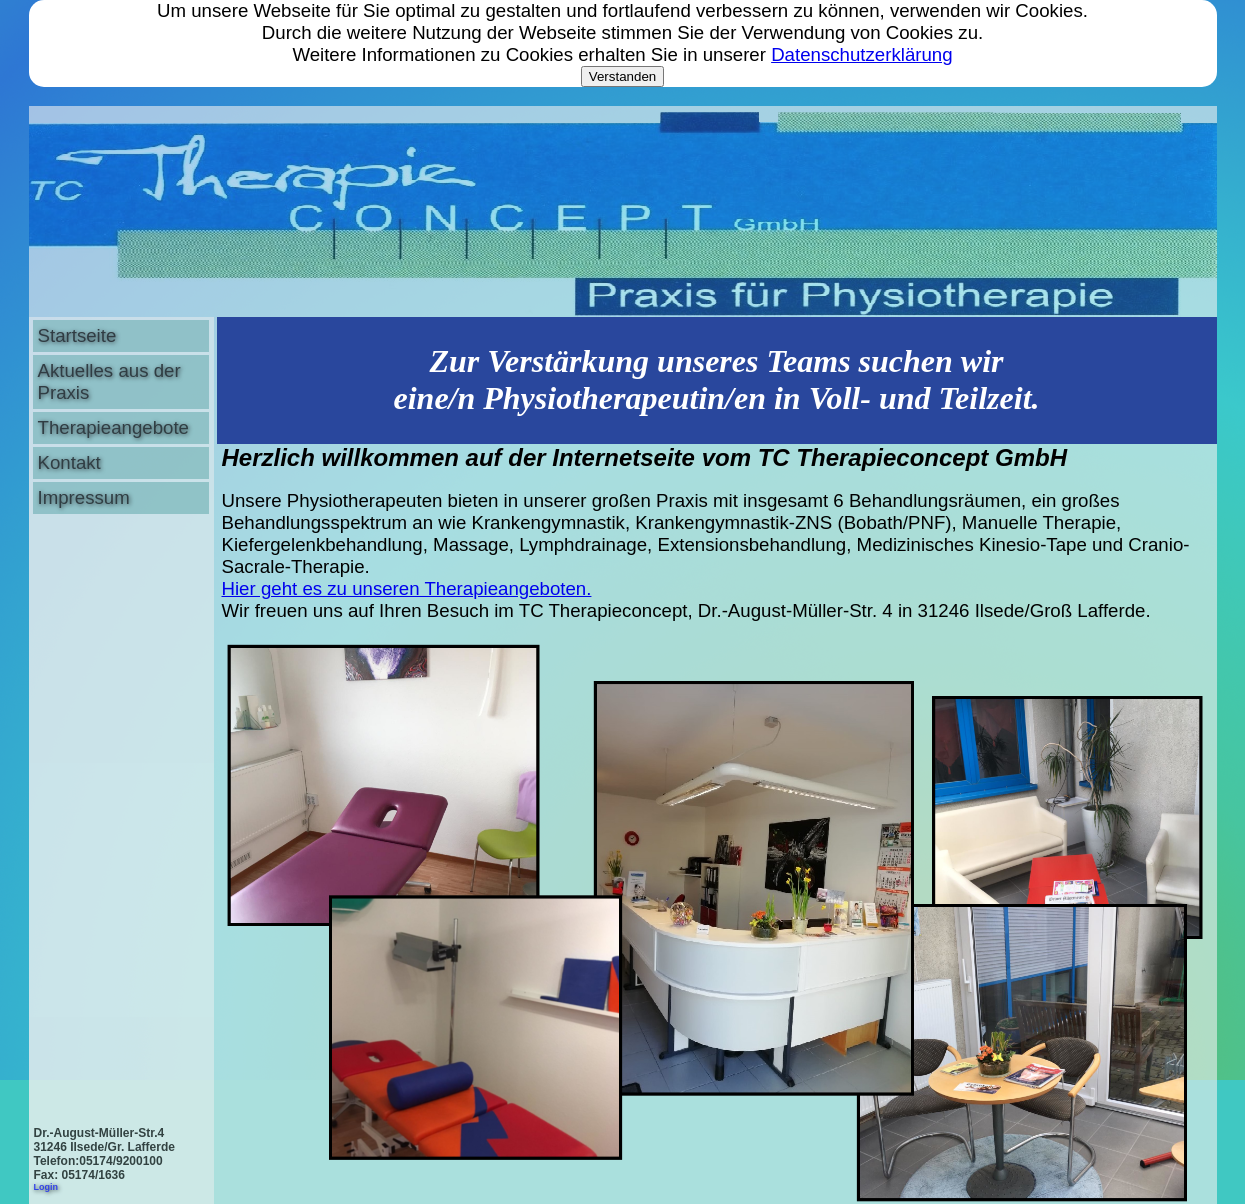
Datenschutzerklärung (861, 54)
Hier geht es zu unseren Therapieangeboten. (407, 588)
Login (46, 1187)
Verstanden (622, 76)
